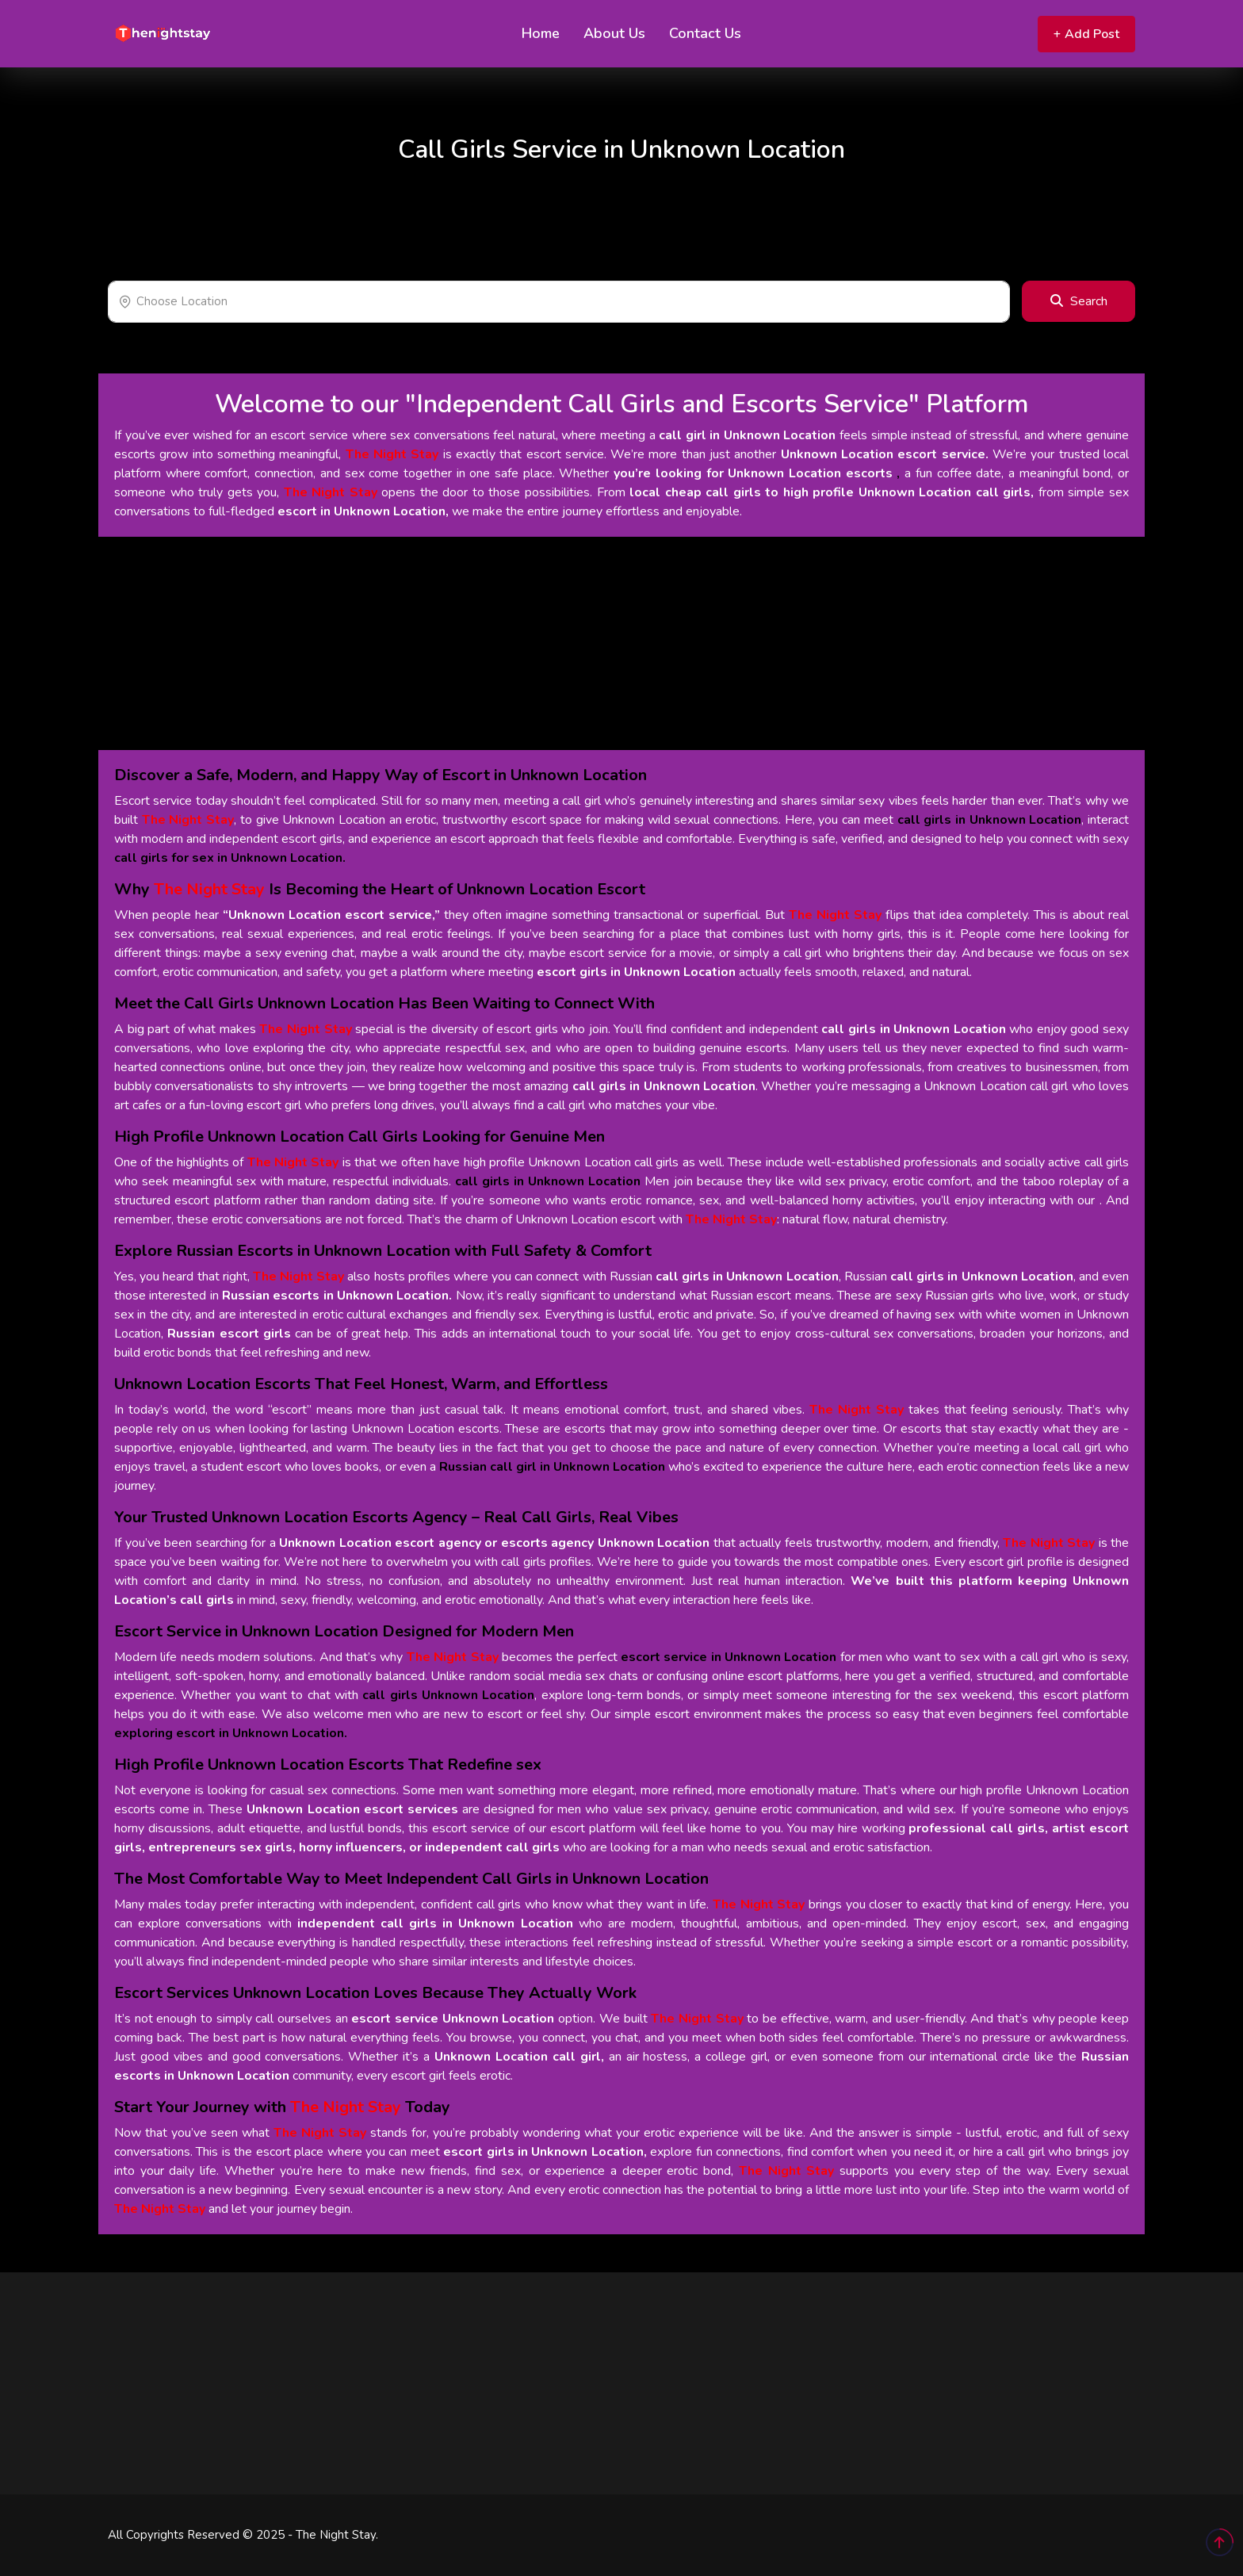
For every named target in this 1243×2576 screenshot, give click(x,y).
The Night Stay (392, 454)
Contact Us (705, 33)
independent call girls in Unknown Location (435, 1923)
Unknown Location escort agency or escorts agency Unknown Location (494, 1543)
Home (541, 33)
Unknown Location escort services (352, 1809)
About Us (614, 33)
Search (1078, 301)
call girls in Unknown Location (913, 1029)
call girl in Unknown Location (747, 435)
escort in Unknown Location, (363, 511)
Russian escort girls (229, 1333)
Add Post (1086, 34)
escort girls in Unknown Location (636, 972)
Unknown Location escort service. (885, 454)
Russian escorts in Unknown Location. (337, 1295)
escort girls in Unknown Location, (545, 2152)
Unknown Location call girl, (519, 2056)
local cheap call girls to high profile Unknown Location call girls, (831, 492)
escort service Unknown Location (452, 2018)
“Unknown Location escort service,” (331, 915)
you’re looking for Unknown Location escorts (753, 473)
